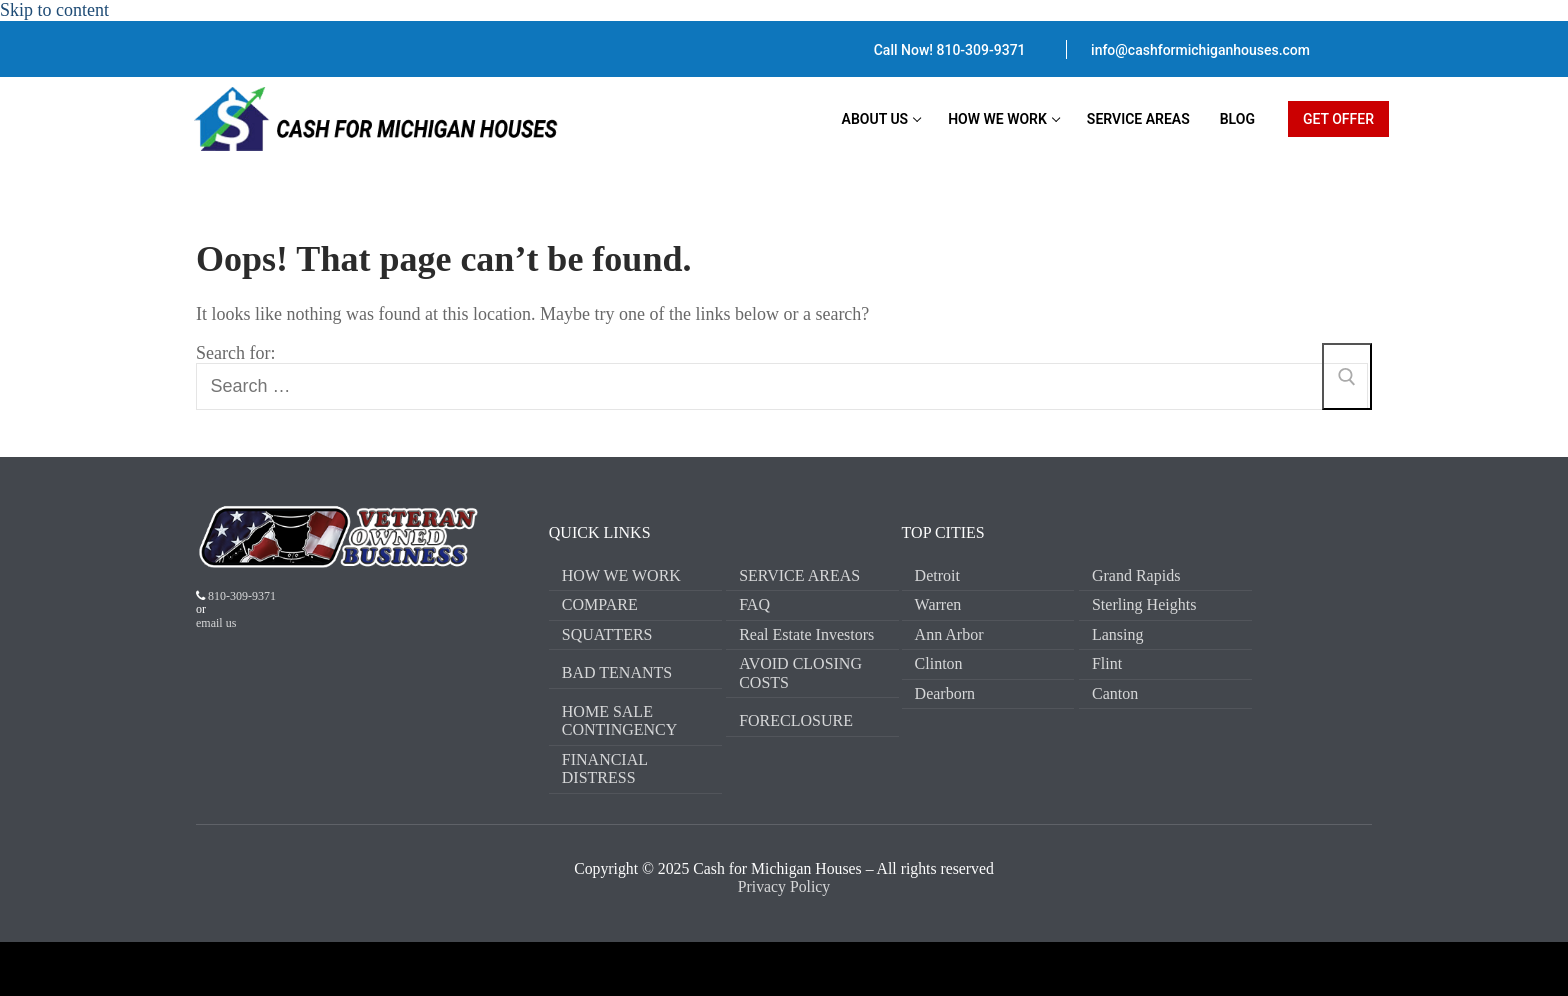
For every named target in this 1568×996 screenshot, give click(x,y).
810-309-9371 (240, 596)
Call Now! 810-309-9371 (950, 50)
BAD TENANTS (617, 672)
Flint (1107, 663)
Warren (938, 604)
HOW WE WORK (621, 575)
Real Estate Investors (806, 634)
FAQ (754, 604)
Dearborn (945, 693)
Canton (1115, 693)
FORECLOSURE (796, 720)
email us (216, 623)
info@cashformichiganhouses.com (1200, 50)
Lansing (1118, 634)
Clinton (939, 663)
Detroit (937, 575)
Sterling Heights (1144, 604)
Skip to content (54, 10)
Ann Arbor (949, 634)
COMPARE (600, 604)
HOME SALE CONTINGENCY (620, 720)
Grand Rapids (1136, 575)
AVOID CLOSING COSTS (800, 672)
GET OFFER (1338, 119)
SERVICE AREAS (799, 575)
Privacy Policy (784, 886)
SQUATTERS (607, 634)
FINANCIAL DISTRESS (605, 768)
